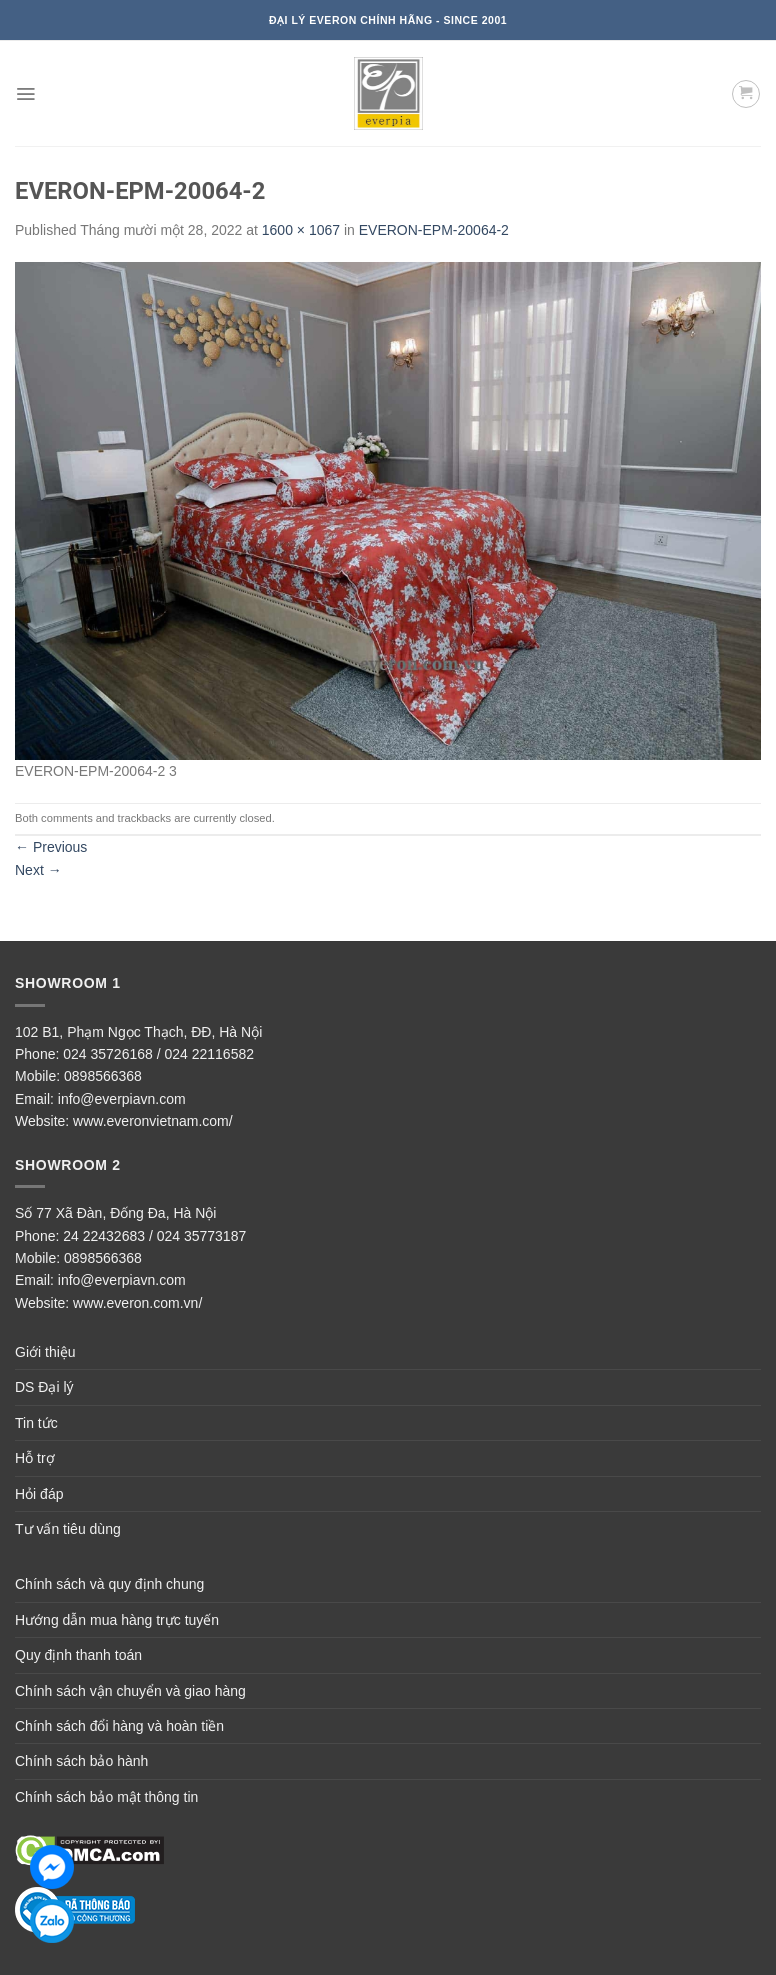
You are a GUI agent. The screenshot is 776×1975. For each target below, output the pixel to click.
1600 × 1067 (301, 230)
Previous (51, 847)
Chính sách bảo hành (81, 1761)
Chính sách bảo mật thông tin (106, 1797)
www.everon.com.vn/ (137, 1303)
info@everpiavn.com (122, 1099)
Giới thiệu (45, 1352)
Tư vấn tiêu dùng (68, 1529)
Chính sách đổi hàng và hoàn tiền (119, 1726)
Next (38, 870)
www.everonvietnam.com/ (153, 1121)
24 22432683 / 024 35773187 (154, 1236)
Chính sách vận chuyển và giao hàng (130, 1691)
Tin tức (36, 1423)
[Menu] (25, 94)
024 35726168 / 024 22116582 (158, 1054)
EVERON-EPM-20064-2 (434, 230)
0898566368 (103, 1076)
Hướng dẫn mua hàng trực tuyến (117, 1620)
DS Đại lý (44, 1387)
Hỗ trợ (35, 1458)
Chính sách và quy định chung (109, 1584)
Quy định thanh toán (78, 1655)
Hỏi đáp (39, 1494)
